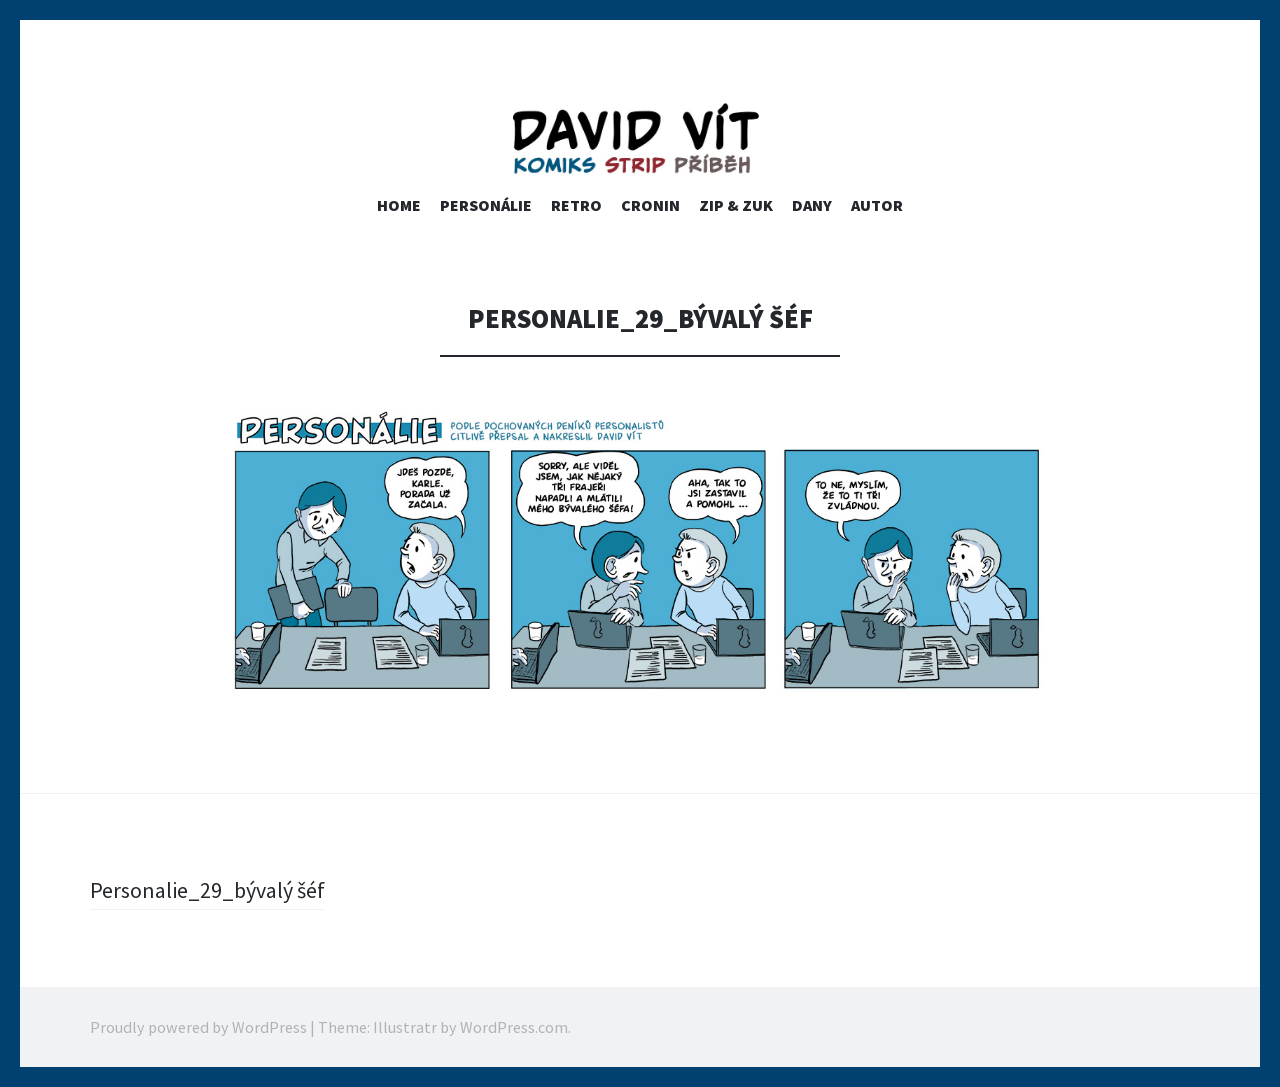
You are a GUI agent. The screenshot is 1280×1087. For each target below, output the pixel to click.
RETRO (576, 205)
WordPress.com (514, 1027)
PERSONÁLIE (486, 205)
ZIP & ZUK (736, 205)
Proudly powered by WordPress (198, 1027)
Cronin (650, 205)
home (399, 205)
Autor (877, 205)
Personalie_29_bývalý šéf (207, 890)
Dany (812, 205)
